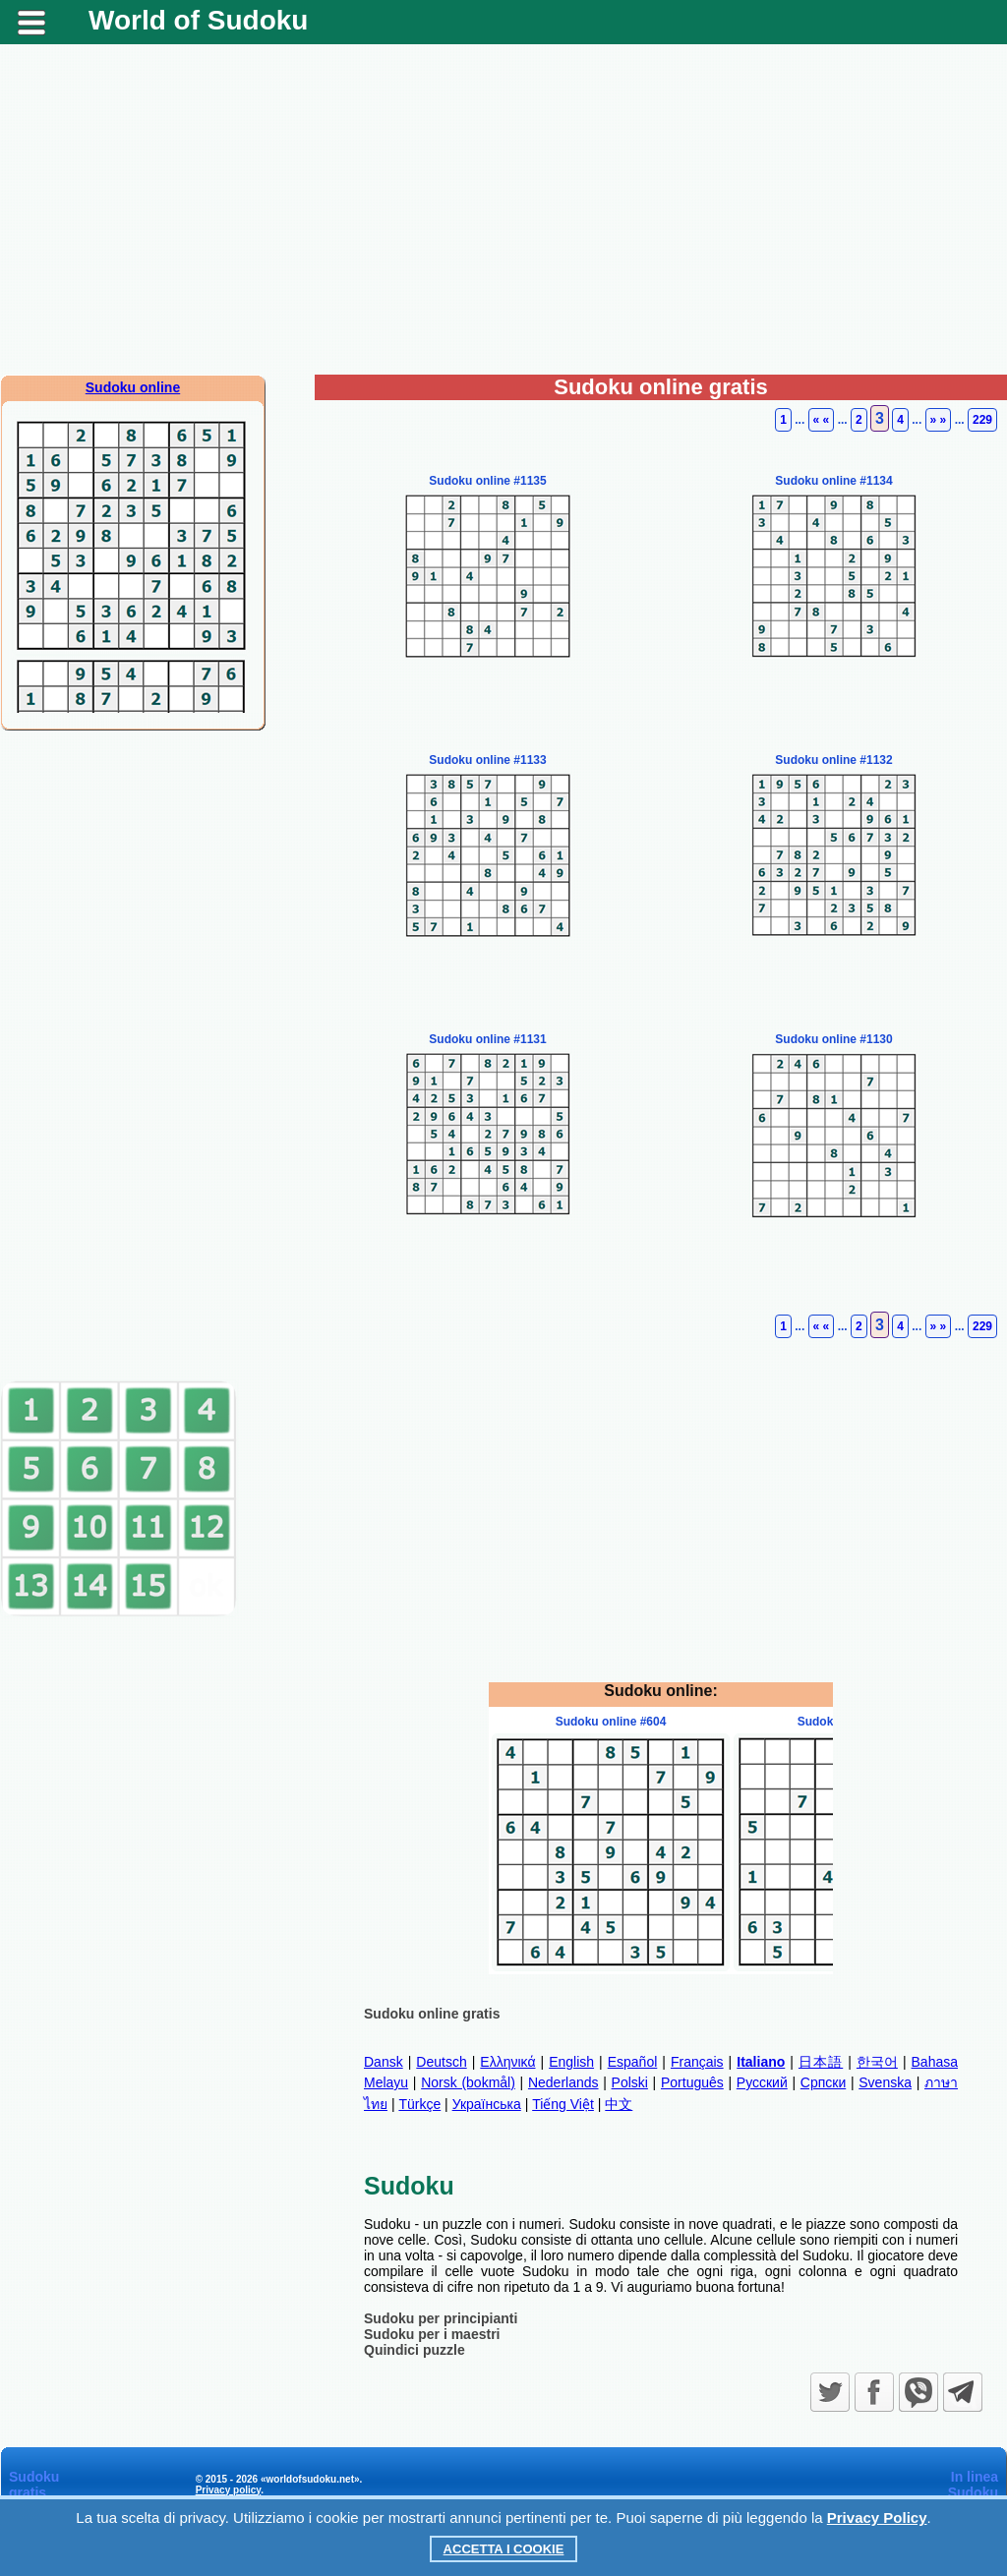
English (571, 2062)
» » (938, 420)
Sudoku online (133, 387)
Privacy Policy (877, 2517)
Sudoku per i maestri (432, 2334)
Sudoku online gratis (432, 2013)
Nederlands (563, 2082)
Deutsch (441, 2062)
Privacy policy (229, 2490)
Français (697, 2062)
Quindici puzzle (414, 2350)
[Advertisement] (503, 217)
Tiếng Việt (563, 2104)
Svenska (885, 2082)
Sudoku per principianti (440, 2318)
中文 (618, 2104)
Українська (486, 2104)
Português (692, 2082)
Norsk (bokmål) (468, 2082)
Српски (823, 2082)
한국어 (877, 2062)
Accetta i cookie (504, 2549)
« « (821, 420)
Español (633, 2062)
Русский (762, 2082)
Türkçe (419, 2104)
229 (982, 420)
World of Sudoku (198, 20)
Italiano (761, 2062)
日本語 (821, 2062)
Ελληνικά (507, 2062)
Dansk (383, 2062)
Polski (630, 2082)
